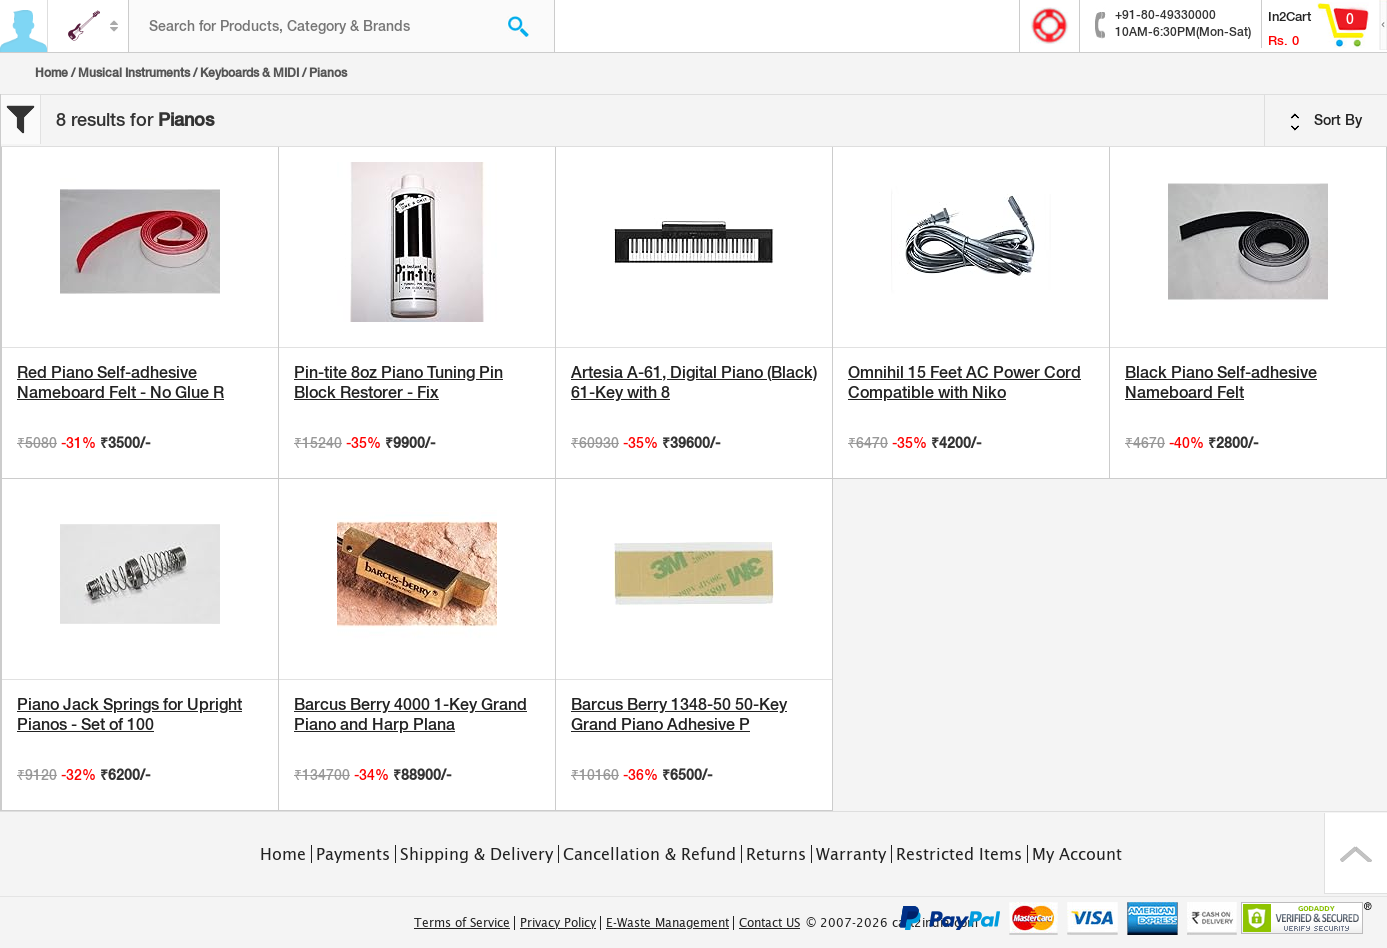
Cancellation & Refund (649, 854)
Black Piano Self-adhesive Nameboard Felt (1221, 382)
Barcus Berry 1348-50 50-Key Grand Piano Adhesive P (679, 714)
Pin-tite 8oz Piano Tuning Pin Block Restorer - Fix (398, 382)
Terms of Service (462, 923)
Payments (353, 854)
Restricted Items (959, 854)
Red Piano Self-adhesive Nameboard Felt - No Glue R (120, 382)
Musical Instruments (134, 73)
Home (51, 73)
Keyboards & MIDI (249, 73)
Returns (776, 854)
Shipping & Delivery (476, 854)
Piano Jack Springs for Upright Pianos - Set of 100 (129, 714)
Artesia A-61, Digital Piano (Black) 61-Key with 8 (694, 382)
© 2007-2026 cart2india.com (892, 923)
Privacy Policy (558, 923)
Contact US (769, 923)
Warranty (851, 854)
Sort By (1326, 121)
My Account (1077, 854)
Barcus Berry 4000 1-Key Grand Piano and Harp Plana (410, 714)
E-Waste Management (667, 923)
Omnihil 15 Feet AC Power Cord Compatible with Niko (964, 382)
